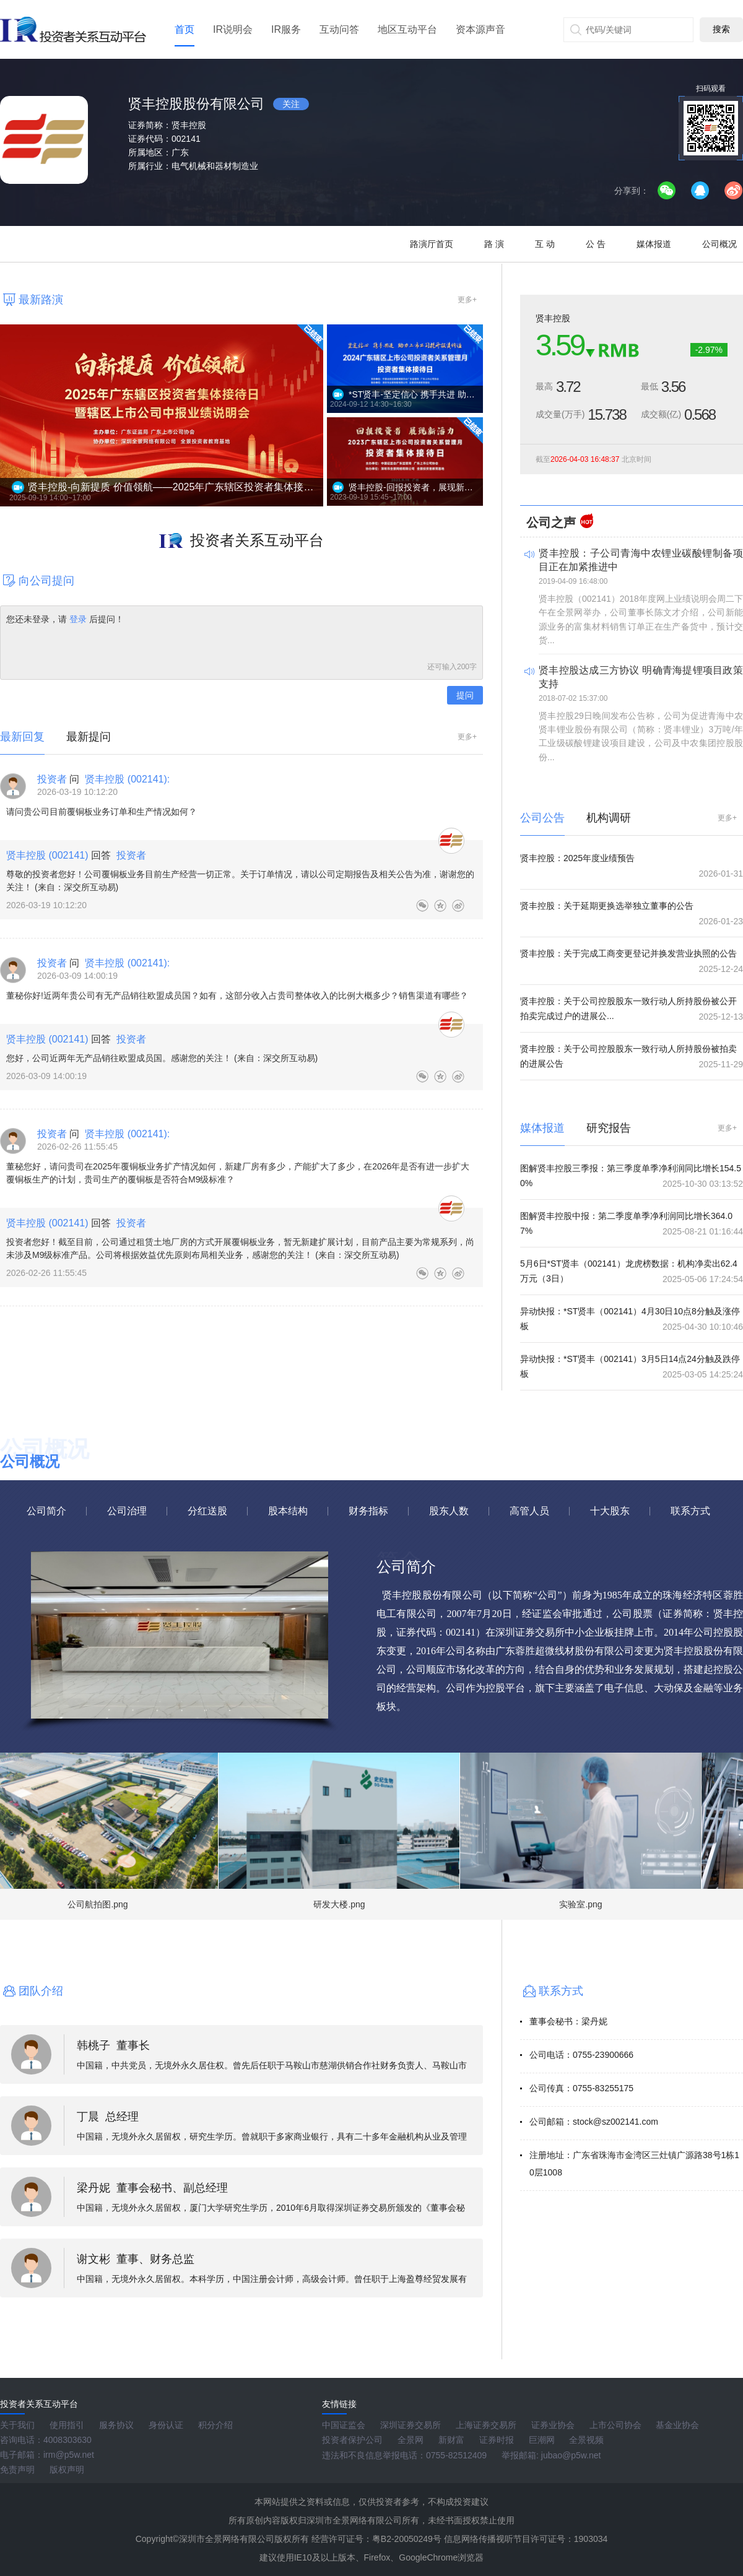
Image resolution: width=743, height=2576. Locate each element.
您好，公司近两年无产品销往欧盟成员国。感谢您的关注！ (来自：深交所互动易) (162, 1058)
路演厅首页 (431, 244)
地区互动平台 (407, 29)
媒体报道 (654, 244)
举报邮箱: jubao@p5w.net (551, 2455)
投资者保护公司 (352, 2440)
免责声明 (17, 2469)
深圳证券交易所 (410, 2425)
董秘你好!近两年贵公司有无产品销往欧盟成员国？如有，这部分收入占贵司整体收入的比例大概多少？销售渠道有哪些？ (237, 995)
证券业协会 (553, 2425)
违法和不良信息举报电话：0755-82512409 (404, 2455)
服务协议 (116, 2425)
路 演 (494, 244)
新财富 (451, 2440)
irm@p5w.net (68, 2455)
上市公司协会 (615, 2425)
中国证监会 (343, 2425)
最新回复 (22, 737)
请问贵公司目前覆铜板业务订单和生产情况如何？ (101, 812)
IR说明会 (233, 29)
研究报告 (608, 1128)
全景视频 (586, 2440)
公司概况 (719, 244)
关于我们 (17, 2425)
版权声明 (67, 2469)
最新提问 (88, 737)
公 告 (596, 244)
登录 (78, 619)
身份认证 (166, 2425)
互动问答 (339, 29)
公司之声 (551, 522)
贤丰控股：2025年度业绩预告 (577, 858)
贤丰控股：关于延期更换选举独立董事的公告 (606, 906)
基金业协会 (677, 2425)
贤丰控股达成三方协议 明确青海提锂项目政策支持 (641, 677)
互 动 (545, 244)
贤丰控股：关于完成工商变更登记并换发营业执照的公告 (628, 953)
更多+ (467, 299)
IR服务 (286, 29)
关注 (291, 104)
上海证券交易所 (486, 2425)
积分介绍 (215, 2425)
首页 (184, 29)
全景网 (411, 2440)
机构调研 (608, 818)
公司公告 (542, 818)
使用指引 (67, 2425)
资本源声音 (480, 29)
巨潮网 (542, 2440)
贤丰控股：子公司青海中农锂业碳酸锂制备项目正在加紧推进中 (641, 560)
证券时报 (496, 2440)
